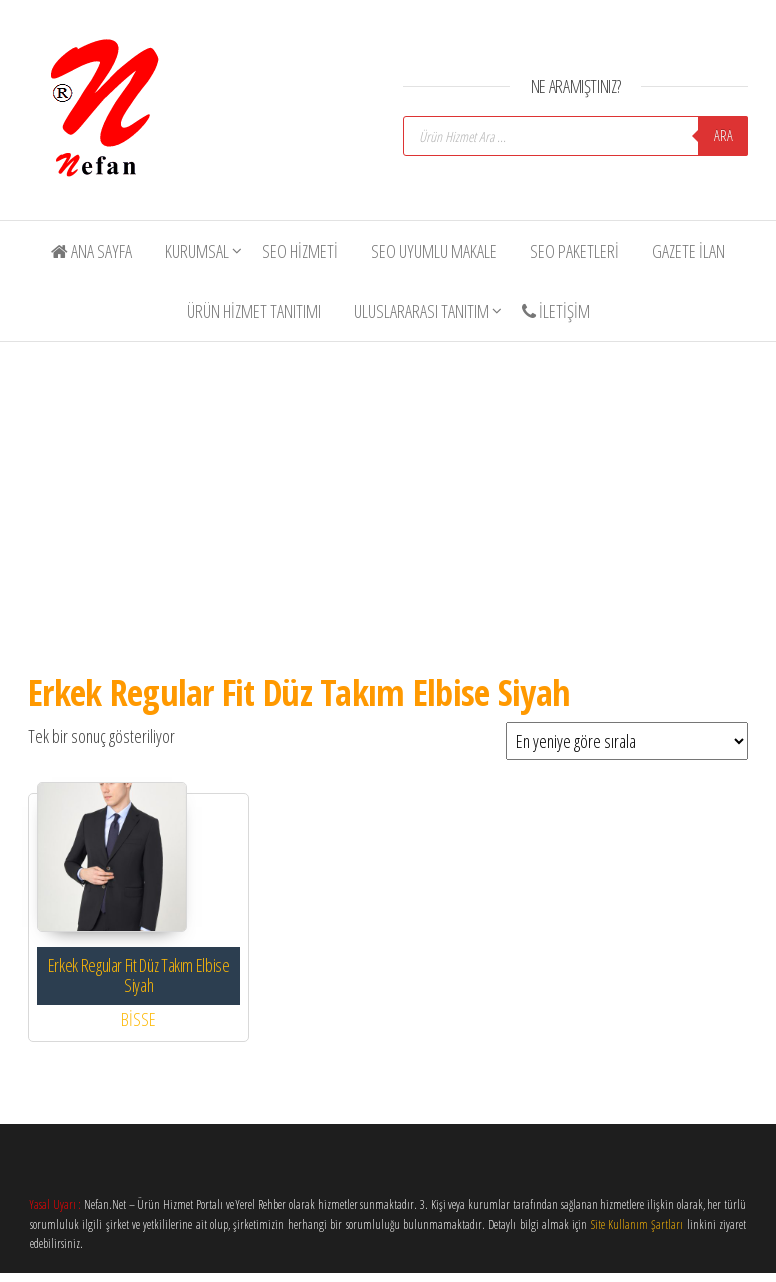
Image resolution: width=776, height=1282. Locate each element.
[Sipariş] (627, 741)
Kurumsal (197, 251)
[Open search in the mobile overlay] (575, 136)
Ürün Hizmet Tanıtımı (254, 311)
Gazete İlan (688, 251)
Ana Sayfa (91, 251)
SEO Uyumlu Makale (434, 251)
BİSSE (138, 1019)
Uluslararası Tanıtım (421, 311)
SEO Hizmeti (300, 251)
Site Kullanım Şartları (637, 1224)
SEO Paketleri (574, 251)
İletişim (556, 311)
